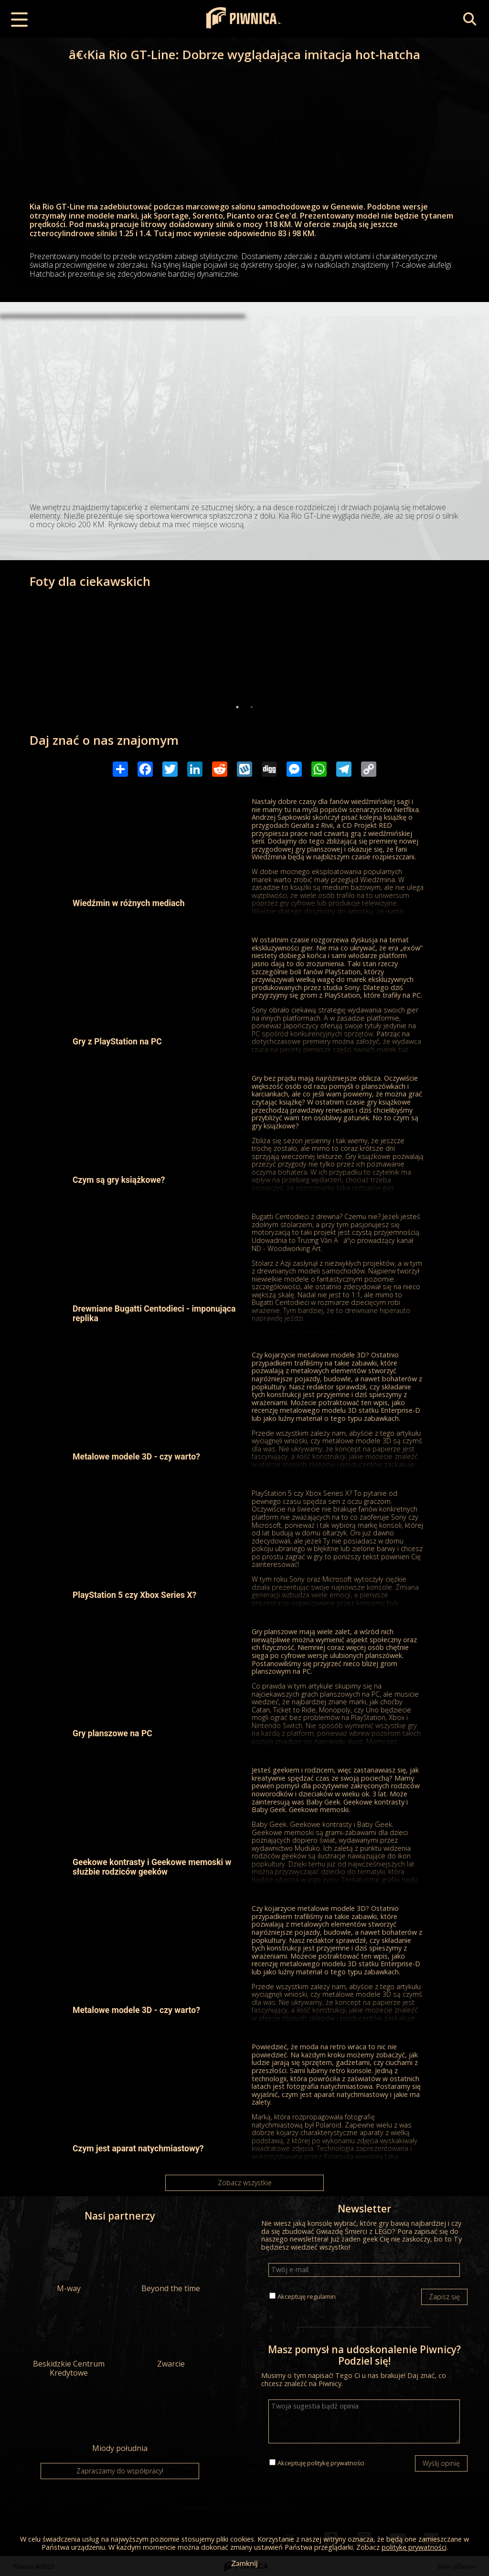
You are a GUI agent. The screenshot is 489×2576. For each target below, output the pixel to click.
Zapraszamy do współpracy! (119, 2470)
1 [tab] (237, 707)
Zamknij (244, 2562)
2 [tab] (251, 707)
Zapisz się (444, 2296)
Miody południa (119, 2421)
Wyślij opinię (441, 2463)
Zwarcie (170, 2337)
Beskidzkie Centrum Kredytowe (69, 2342)
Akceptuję (306, 2296)
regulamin (321, 2296)
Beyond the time (170, 2262)
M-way (69, 2262)
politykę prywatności (335, 2463)
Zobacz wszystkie (245, 2182)
